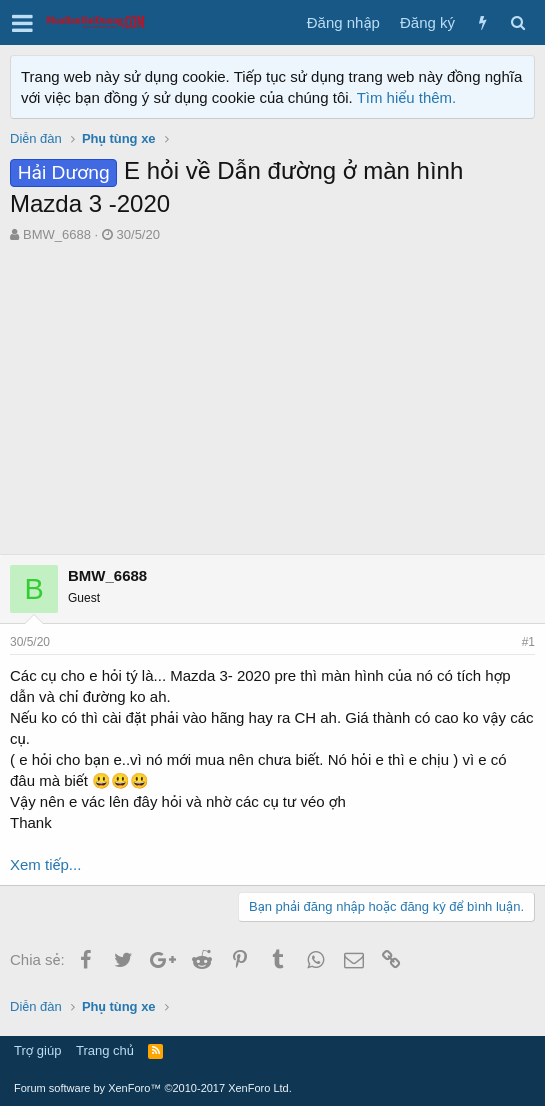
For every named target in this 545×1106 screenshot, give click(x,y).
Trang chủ (105, 1050)
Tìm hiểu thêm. (407, 97)
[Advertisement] (272, 394)
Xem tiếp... (45, 864)
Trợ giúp (37, 1050)
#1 (528, 642)
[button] (22, 23)
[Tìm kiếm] (517, 22)
